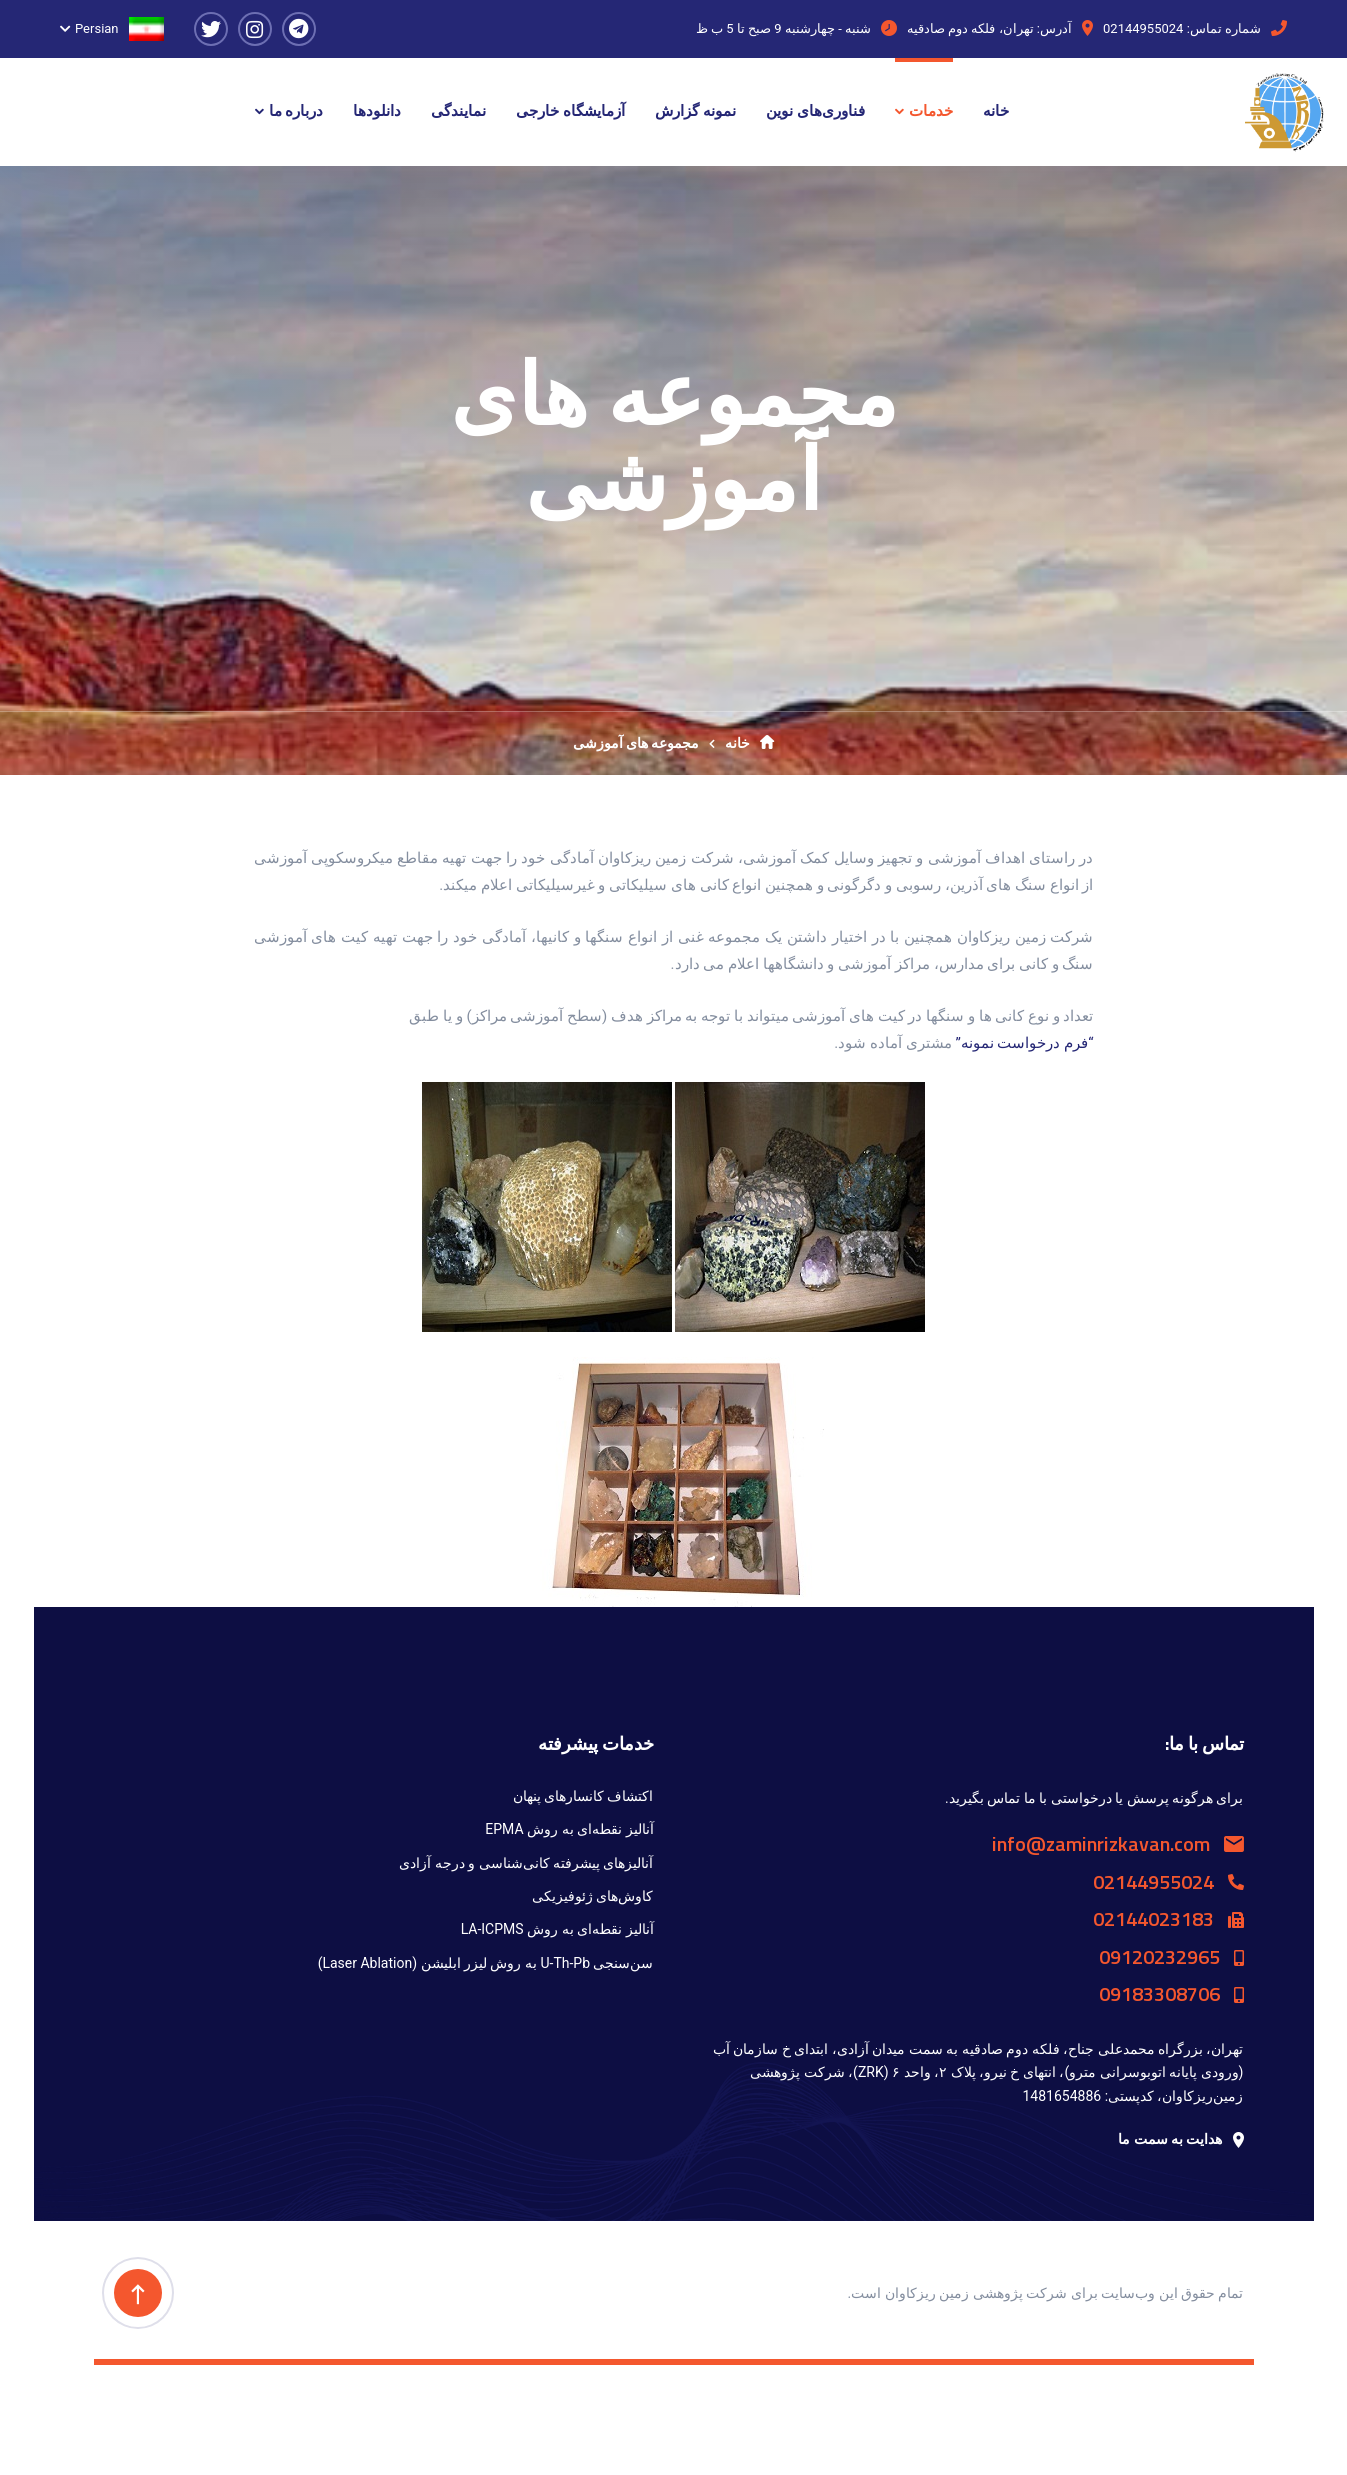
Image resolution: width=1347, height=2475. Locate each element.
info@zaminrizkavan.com (1118, 1843)
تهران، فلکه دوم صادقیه (970, 28)
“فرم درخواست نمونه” (1024, 1043)
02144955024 (1143, 28)
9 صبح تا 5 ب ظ (739, 28)
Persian (119, 28)
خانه (749, 743)
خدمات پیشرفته (596, 1743)
